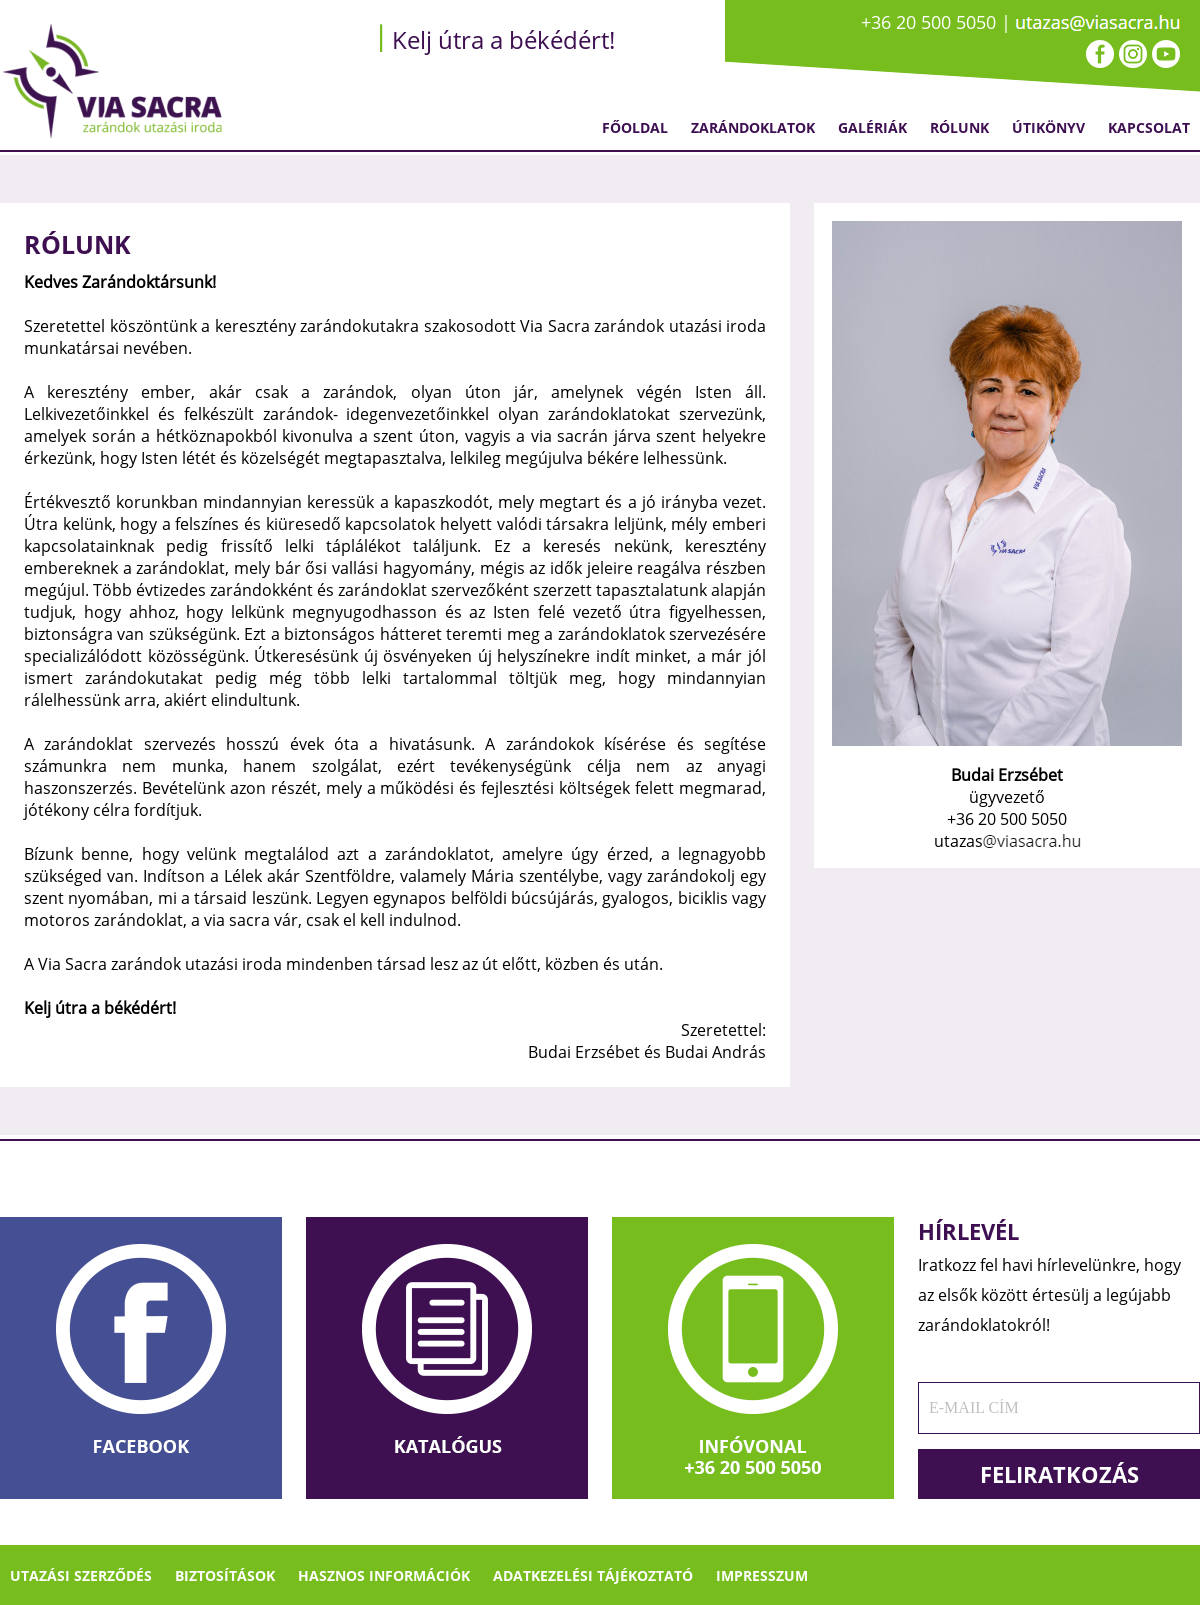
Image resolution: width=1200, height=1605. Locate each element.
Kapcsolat (1149, 127)
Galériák (872, 127)
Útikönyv (1048, 127)
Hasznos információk (384, 1575)
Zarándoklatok (753, 127)
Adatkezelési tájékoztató (593, 1575)
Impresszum (762, 1575)
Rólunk (959, 127)
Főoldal (635, 127)
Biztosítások (225, 1575)
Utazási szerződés (81, 1575)
